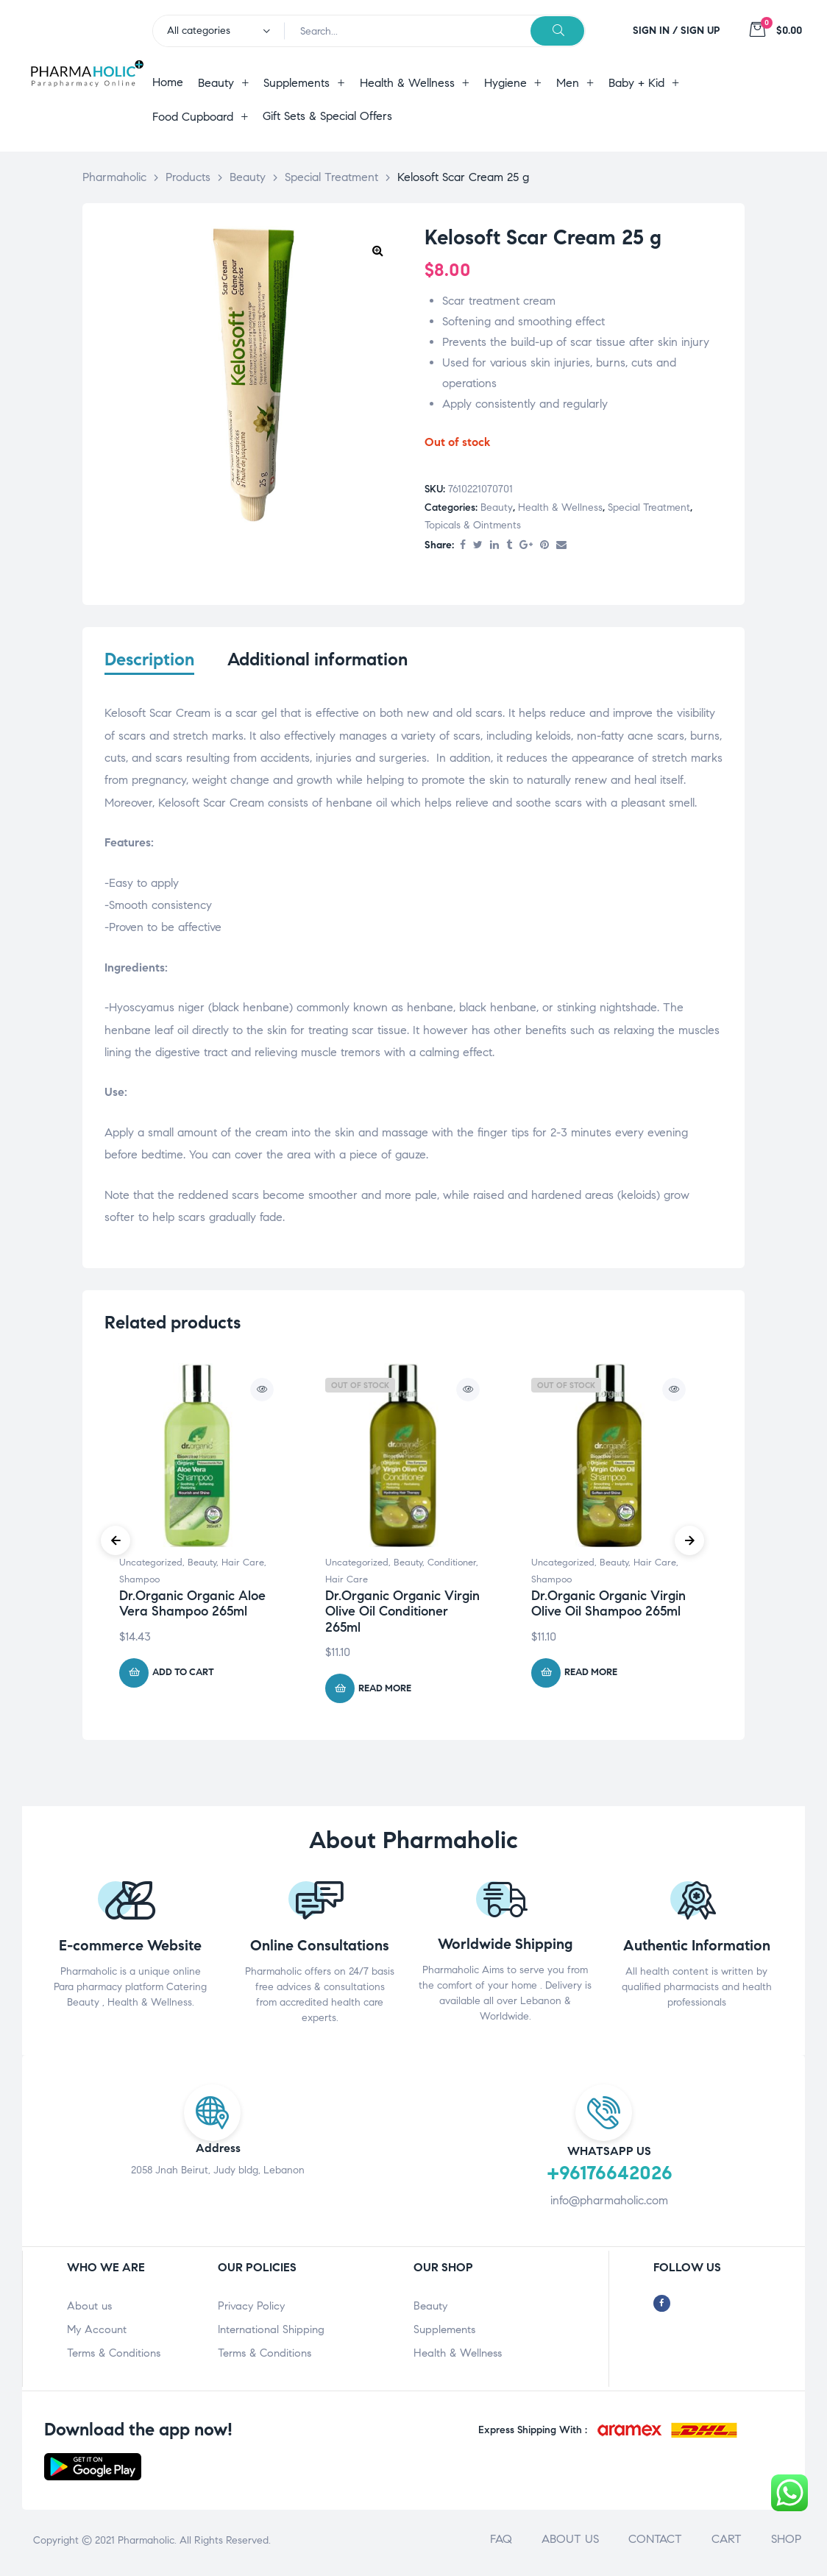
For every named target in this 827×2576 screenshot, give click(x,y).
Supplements (444, 2333)
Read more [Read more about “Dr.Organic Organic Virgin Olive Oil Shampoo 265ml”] (590, 1676)
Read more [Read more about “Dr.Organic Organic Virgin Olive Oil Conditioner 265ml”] (384, 1693)
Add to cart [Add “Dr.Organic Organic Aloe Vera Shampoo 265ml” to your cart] (183, 1676)
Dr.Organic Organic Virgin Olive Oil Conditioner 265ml (402, 1615)
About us (89, 2310)
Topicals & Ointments (473, 525)
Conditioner (451, 1567)
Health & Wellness (560, 507)
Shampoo (139, 1583)
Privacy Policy (251, 2310)
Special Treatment (649, 507)
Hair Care (242, 1567)
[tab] (149, 669)
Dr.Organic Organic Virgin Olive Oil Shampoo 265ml (608, 1607)
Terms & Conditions (113, 2357)
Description (149, 659)
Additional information (317, 659)
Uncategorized (150, 1567)
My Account (97, 2333)
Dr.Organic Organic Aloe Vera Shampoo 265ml (192, 1607)
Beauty (496, 507)
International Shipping (271, 2333)
